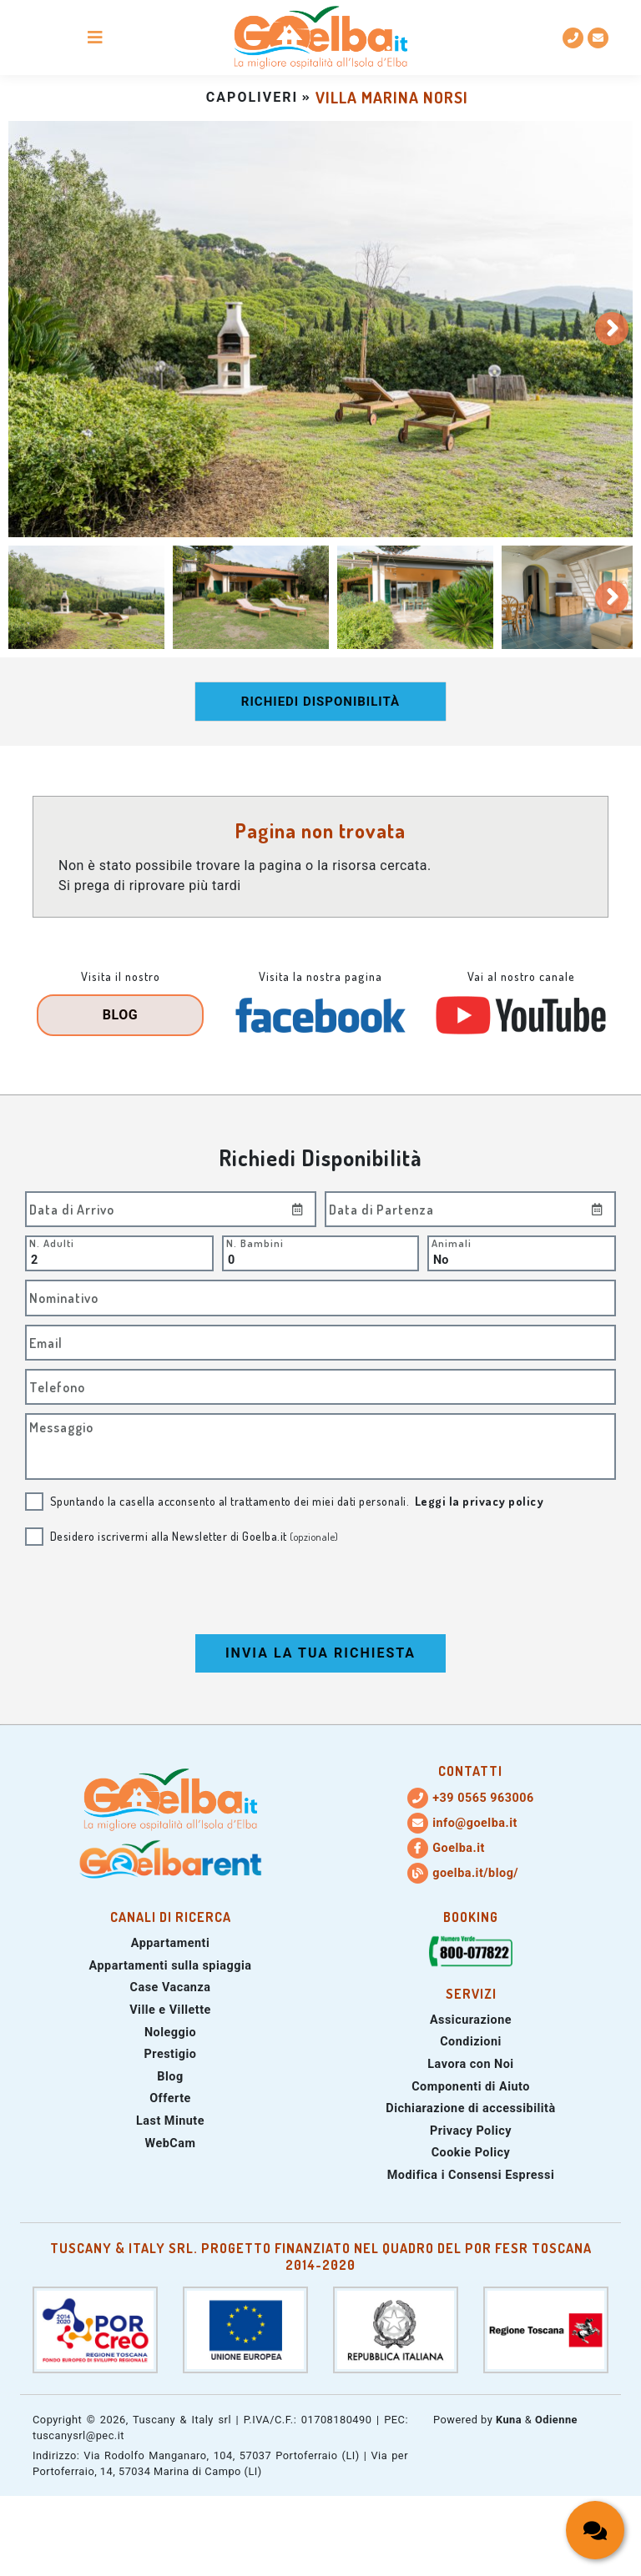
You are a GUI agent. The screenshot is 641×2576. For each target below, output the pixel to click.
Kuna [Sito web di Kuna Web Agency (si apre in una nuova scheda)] (509, 2419)
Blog (120, 1015)
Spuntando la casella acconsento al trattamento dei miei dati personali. (297, 1500)
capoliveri (252, 97)
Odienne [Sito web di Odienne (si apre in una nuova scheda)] (556, 2419)
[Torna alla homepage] (321, 37)
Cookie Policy (471, 2153)
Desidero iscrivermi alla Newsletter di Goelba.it (194, 1535)
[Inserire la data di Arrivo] (298, 1209)
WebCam (170, 2143)
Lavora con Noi (470, 2064)
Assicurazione (471, 2020)
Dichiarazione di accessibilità (470, 2108)
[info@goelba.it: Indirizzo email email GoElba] (598, 38)
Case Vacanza (170, 1987)
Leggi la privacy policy (479, 1500)
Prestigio (170, 2054)
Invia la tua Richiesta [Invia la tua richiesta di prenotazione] (320, 1653)
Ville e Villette (170, 2010)
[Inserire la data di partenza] (470, 1209)
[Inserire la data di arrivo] (170, 1209)
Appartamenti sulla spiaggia (170, 1966)
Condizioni (471, 2042)
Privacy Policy (471, 2131)
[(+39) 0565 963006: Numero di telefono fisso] (573, 38)
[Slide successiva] (611, 328)
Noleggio (170, 2032)
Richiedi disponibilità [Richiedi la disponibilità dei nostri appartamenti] (320, 701)
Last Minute (170, 2121)
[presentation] (320, 1591)
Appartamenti (170, 1943)
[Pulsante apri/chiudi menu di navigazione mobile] (95, 37)
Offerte (170, 2098)
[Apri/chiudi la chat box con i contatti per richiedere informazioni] (595, 2530)
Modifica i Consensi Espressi (470, 2175)
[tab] (86, 598)
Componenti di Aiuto (470, 2087)
